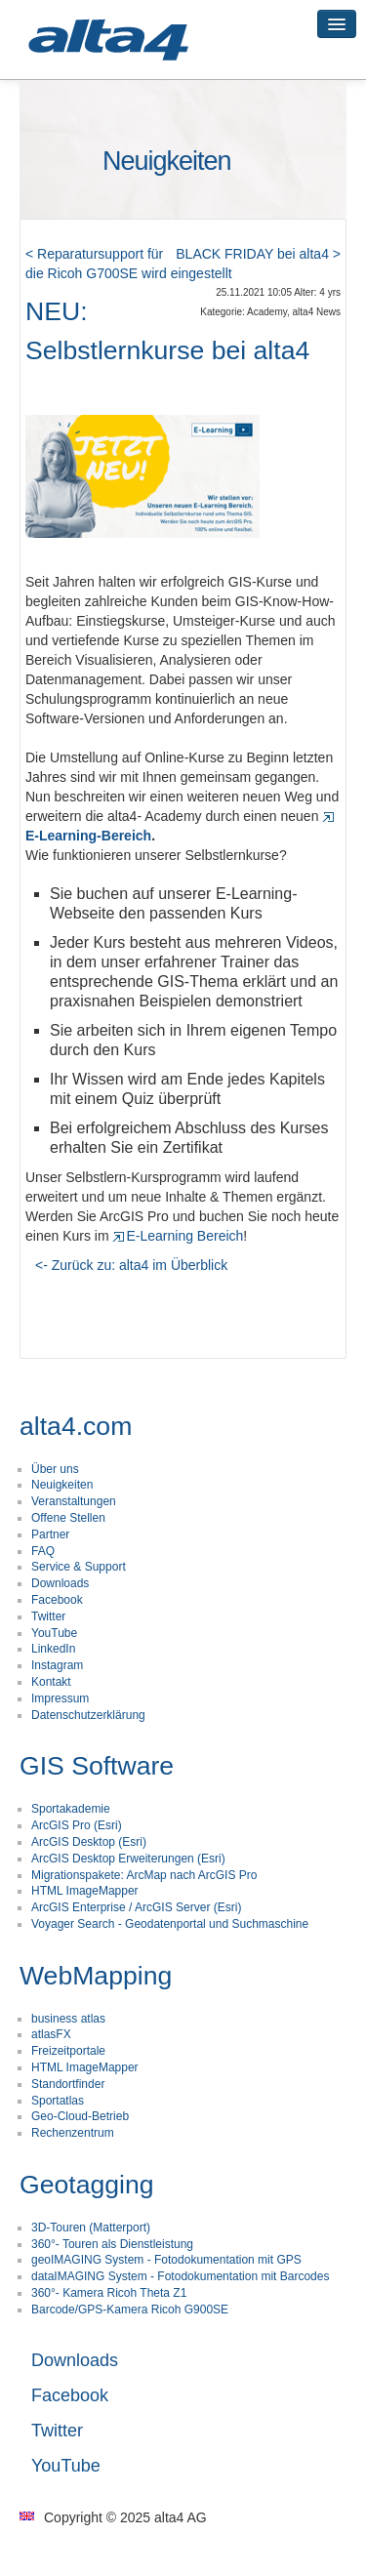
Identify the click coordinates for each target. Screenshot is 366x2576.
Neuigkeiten (62, 1485)
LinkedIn (53, 1649)
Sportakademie (70, 1809)
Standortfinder (67, 2084)
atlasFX (51, 2034)
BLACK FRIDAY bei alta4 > (258, 254)
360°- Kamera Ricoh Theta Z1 (108, 2293)
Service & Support (78, 1567)
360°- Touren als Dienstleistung (112, 2244)
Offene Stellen (68, 1518)
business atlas (68, 2018)
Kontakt (51, 1682)
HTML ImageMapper (85, 1891)
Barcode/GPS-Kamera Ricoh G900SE (129, 2309)
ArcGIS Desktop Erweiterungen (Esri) (128, 1858)
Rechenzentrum (72, 2133)
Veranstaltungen (73, 1501)
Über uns (55, 1469)
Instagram (57, 1665)
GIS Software (97, 1765)
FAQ (43, 1551)
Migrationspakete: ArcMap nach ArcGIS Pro (144, 1875)
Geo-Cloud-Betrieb (80, 2116)
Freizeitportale (68, 2051)
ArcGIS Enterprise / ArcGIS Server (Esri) (136, 1907)
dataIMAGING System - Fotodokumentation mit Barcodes (180, 2276)
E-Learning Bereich (177, 1236)
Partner (50, 1534)
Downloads (60, 1583)
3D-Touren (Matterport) (90, 2227)
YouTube (54, 1633)
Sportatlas (57, 2100)
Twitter (48, 1616)
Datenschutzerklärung (88, 1715)
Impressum (60, 1698)
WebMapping (96, 1975)
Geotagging (87, 2184)
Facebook (57, 1600)
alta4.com (76, 1426)
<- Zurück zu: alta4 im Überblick (131, 1265)
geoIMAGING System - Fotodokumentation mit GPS (166, 2260)
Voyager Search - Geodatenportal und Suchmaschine (169, 1924)
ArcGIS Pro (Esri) (76, 1825)
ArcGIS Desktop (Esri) (88, 1842)
